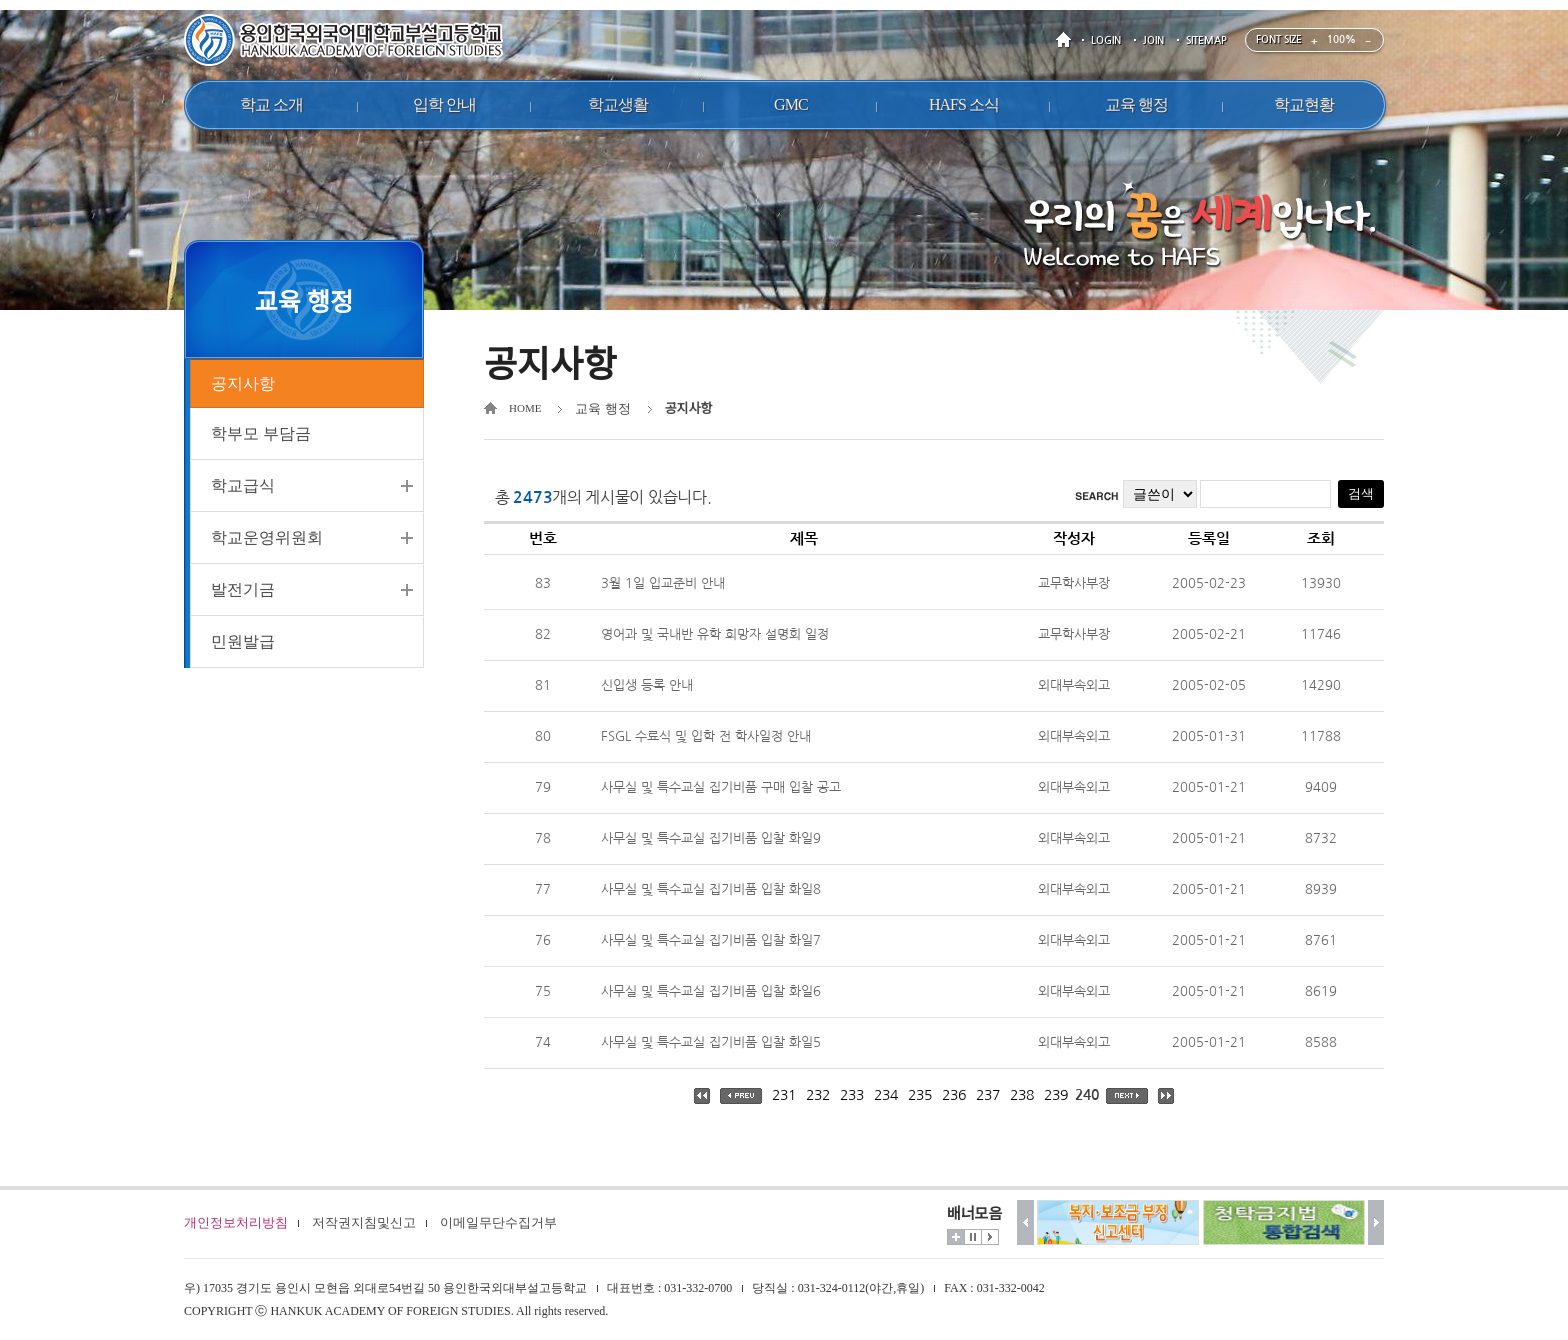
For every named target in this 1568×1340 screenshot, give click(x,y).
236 (954, 1095)
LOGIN (1106, 40)
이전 (1025, 1222)
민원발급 (243, 644)
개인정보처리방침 (236, 1222)
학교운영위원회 (267, 540)
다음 (1376, 1222)
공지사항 (243, 384)
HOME (1067, 40)
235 (920, 1095)
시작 (990, 1237)
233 (852, 1095)
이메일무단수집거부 (498, 1222)
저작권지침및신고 (364, 1222)
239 (1056, 1095)
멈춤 (973, 1237)
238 (1022, 1095)
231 (784, 1095)
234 (886, 1095)
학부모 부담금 (261, 436)
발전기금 (243, 592)
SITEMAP (1206, 40)
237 (988, 1095)
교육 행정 (602, 408)
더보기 (956, 1237)
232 (818, 1095)
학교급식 (243, 488)
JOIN (1153, 40)
